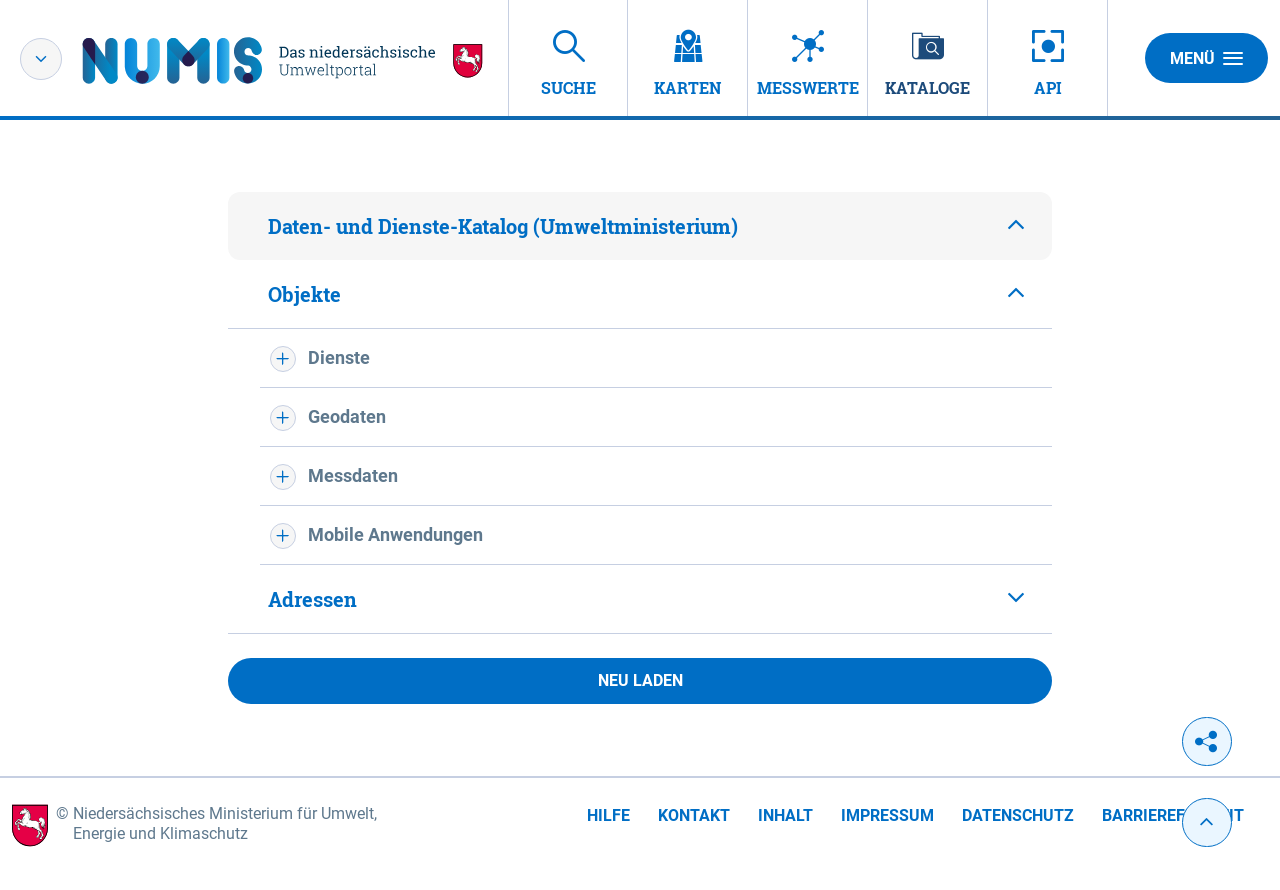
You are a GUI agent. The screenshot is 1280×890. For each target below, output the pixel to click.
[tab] (640, 226)
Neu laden (640, 680)
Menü (1206, 58)
